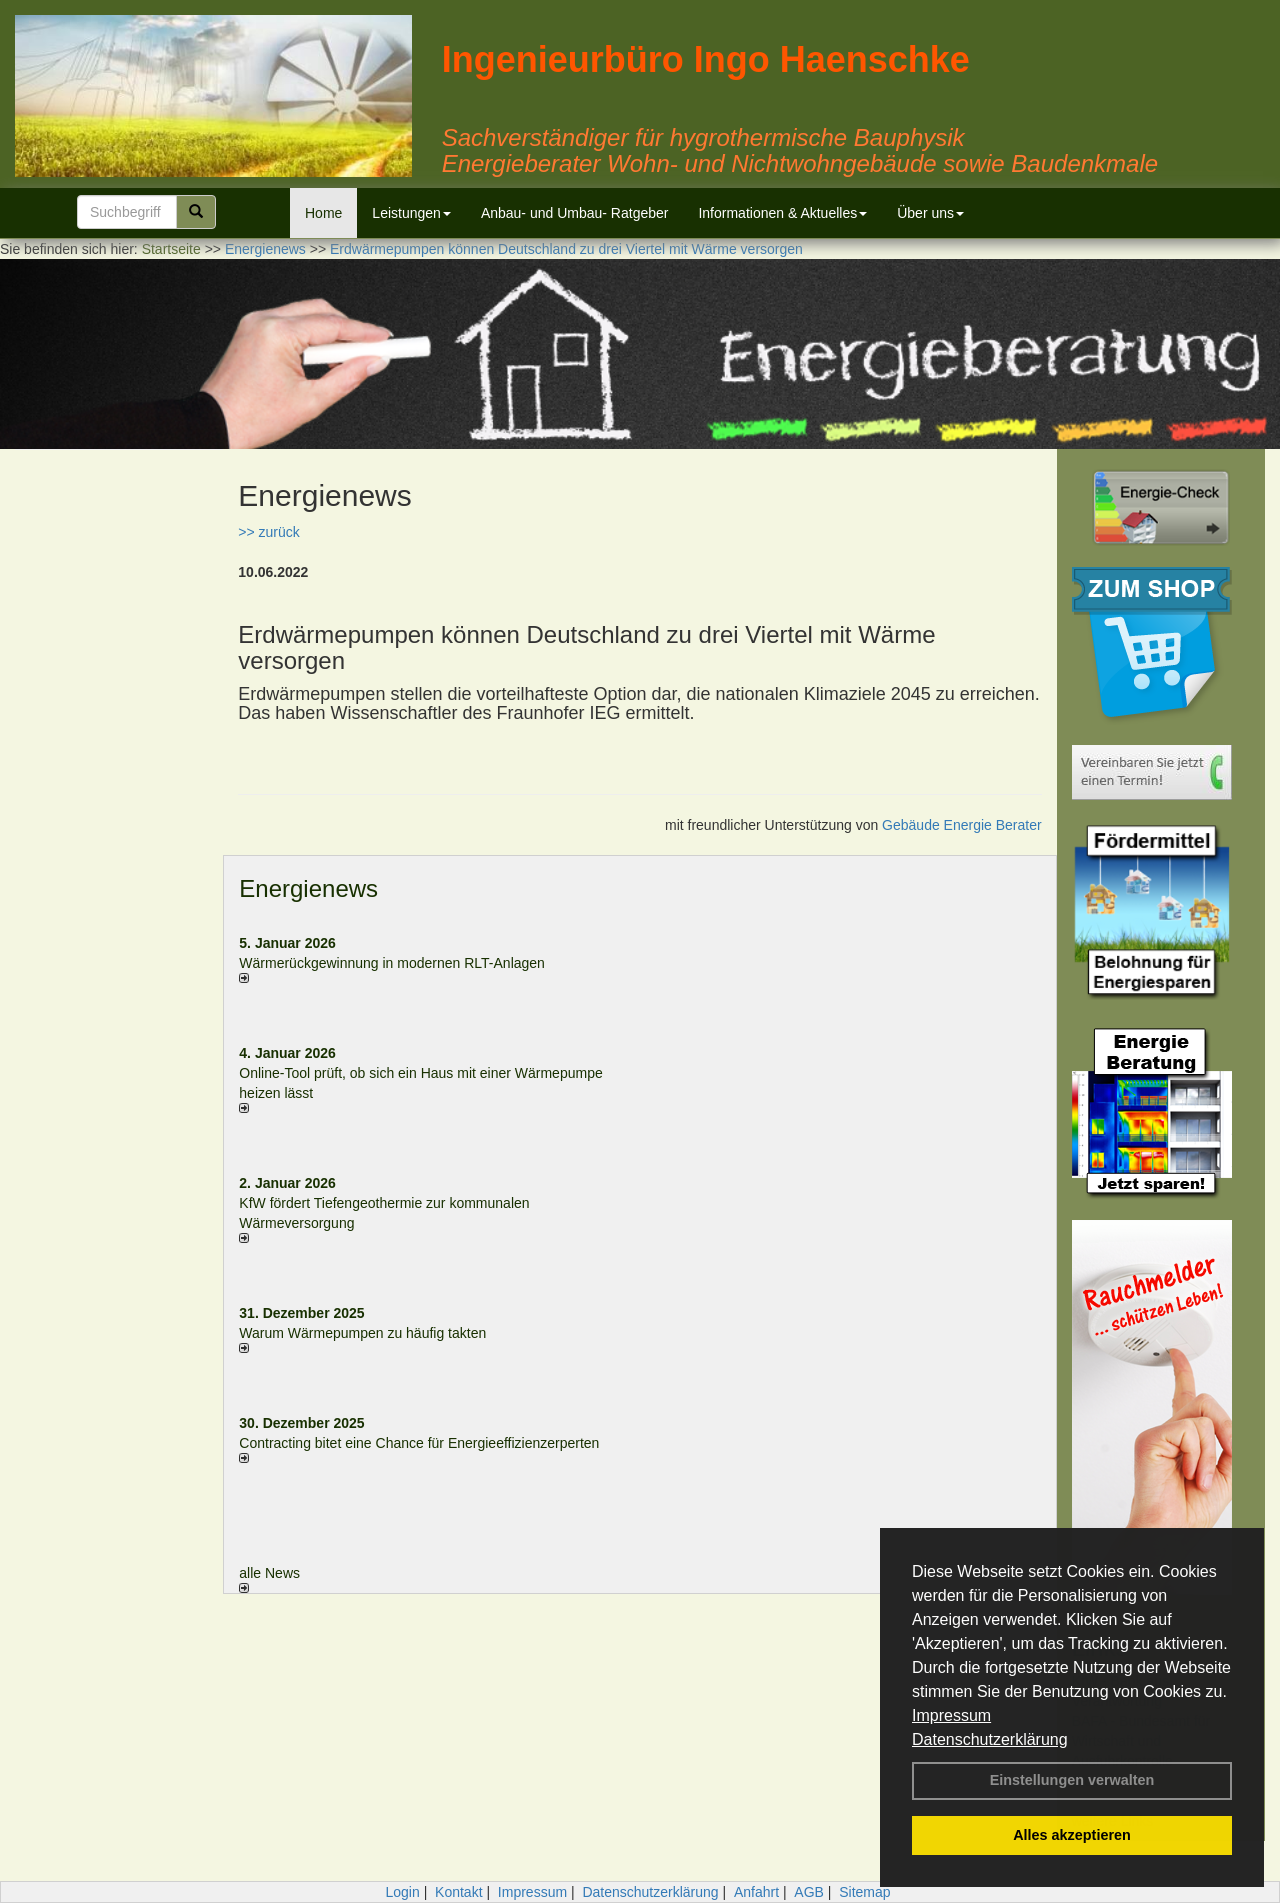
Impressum (951, 1715)
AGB (809, 1892)
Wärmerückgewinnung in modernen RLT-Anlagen (392, 963)
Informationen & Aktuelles (782, 213)
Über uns (930, 213)
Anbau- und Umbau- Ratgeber (575, 213)
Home (323, 213)
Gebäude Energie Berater (962, 825)
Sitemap (864, 1892)
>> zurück (268, 532)
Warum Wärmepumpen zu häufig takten (362, 1333)
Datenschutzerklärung (990, 1739)
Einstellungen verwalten (1072, 1780)
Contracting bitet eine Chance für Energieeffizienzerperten (419, 1443)
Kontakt (458, 1892)
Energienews (308, 888)
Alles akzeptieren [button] (1072, 1835)
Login (402, 1892)
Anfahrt (756, 1892)
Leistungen (411, 213)
